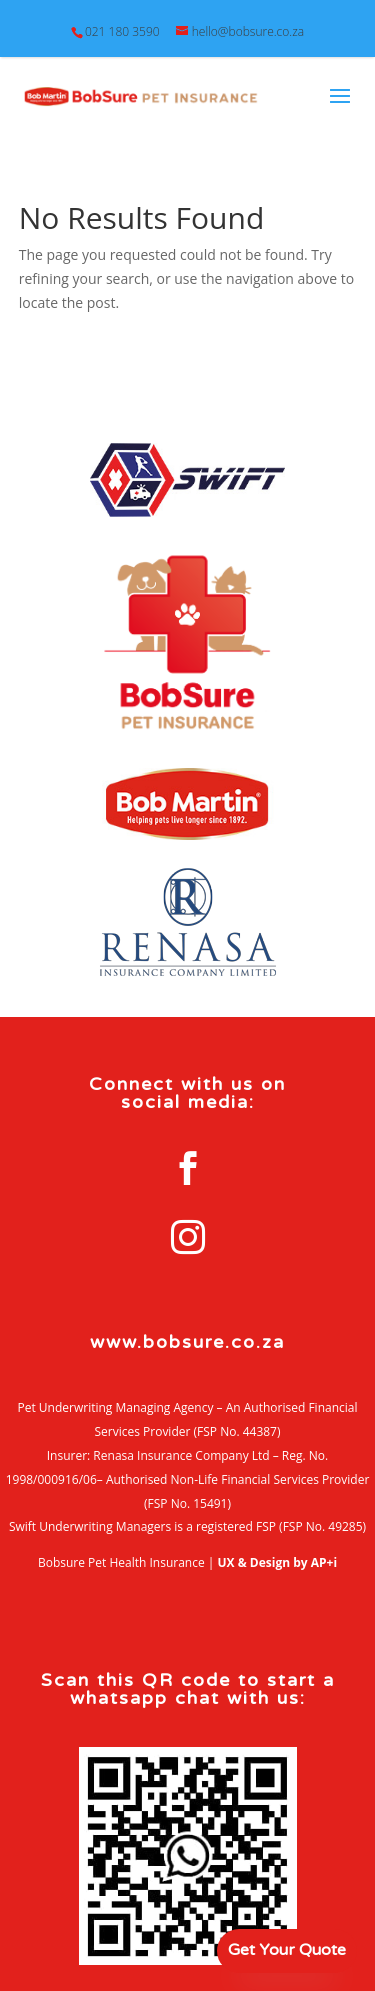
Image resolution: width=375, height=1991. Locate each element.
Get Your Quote (287, 1950)
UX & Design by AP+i (278, 1562)
